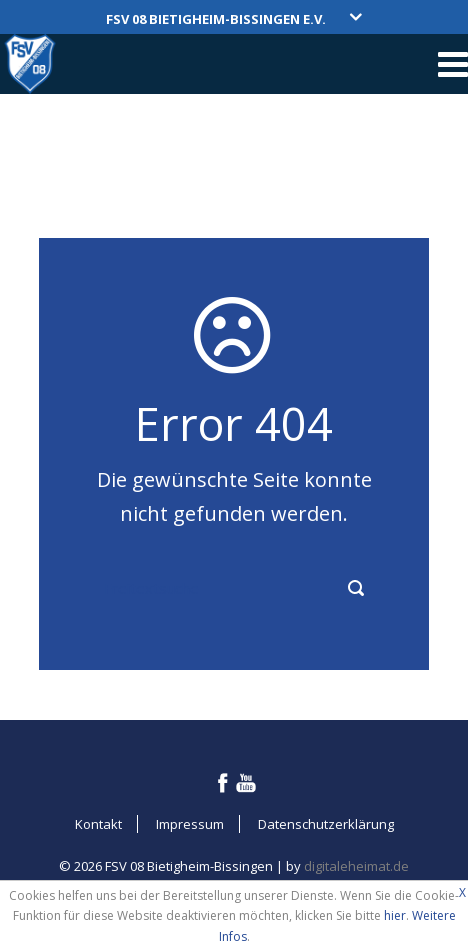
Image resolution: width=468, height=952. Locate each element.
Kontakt (98, 824)
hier (395, 915)
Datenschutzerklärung (326, 824)
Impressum (190, 824)
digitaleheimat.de (356, 866)
